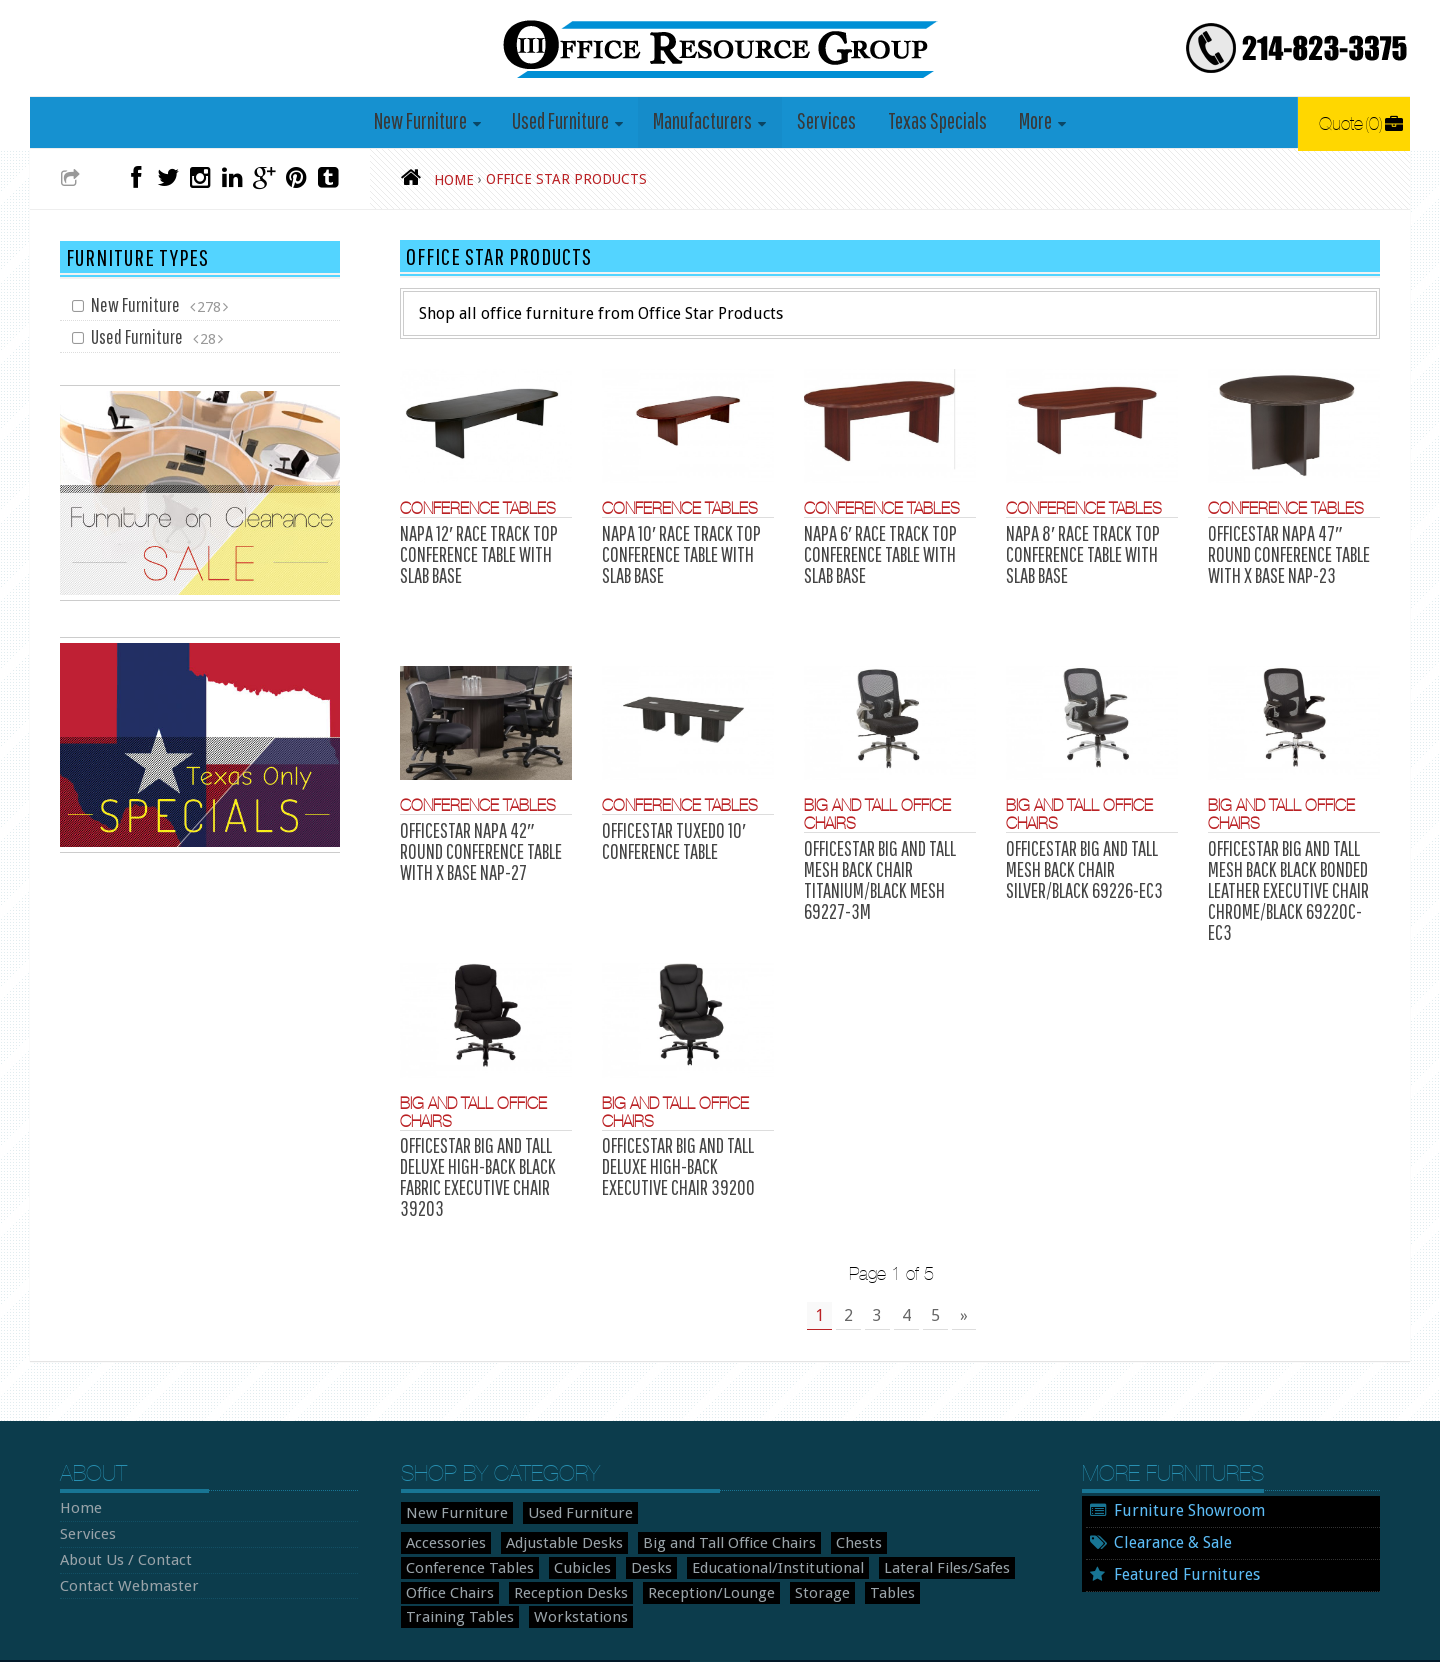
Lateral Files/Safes (756, 1481)
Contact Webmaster (120, 1498)
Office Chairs (870, 1481)
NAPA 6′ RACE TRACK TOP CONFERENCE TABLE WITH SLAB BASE (876, 552)
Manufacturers (705, 121)
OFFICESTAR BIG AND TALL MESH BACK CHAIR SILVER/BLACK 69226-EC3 (1081, 836)
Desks (494, 1481)
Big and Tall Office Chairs (696, 1457)
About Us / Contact (119, 1473)
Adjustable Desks (547, 1457)
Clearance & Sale (1173, 1456)
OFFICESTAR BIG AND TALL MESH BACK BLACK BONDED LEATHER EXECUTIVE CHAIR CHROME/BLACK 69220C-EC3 (1291, 846)
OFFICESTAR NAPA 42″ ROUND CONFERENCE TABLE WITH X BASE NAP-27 (477, 820)
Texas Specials (933, 121)
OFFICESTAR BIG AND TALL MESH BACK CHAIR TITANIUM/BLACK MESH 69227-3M (877, 846)
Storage (683, 1505)
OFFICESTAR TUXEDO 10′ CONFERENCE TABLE (670, 810)
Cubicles (431, 1481)
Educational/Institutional (607, 1481)
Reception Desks (456, 1505)
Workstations (939, 1505)
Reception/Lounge (583, 1505)
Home (78, 1423)
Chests (813, 1457)
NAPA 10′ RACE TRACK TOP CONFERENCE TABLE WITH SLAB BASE (676, 552)
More (1027, 121)
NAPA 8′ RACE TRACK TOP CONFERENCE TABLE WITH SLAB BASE (1078, 552)
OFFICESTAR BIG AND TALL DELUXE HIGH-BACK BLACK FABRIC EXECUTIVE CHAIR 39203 (474, 1114)
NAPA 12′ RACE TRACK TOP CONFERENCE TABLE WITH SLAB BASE (474, 552)
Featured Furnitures (1187, 1487)
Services (826, 121)
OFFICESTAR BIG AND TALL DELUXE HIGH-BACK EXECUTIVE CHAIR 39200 (675, 1104)
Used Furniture (565, 121)
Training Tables (832, 1505)
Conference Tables (469, 510)
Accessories (440, 1457)
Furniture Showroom (1189, 1425)
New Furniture (428, 121)
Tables (746, 1505)
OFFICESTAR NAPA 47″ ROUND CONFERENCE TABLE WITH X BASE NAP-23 (1285, 552)
